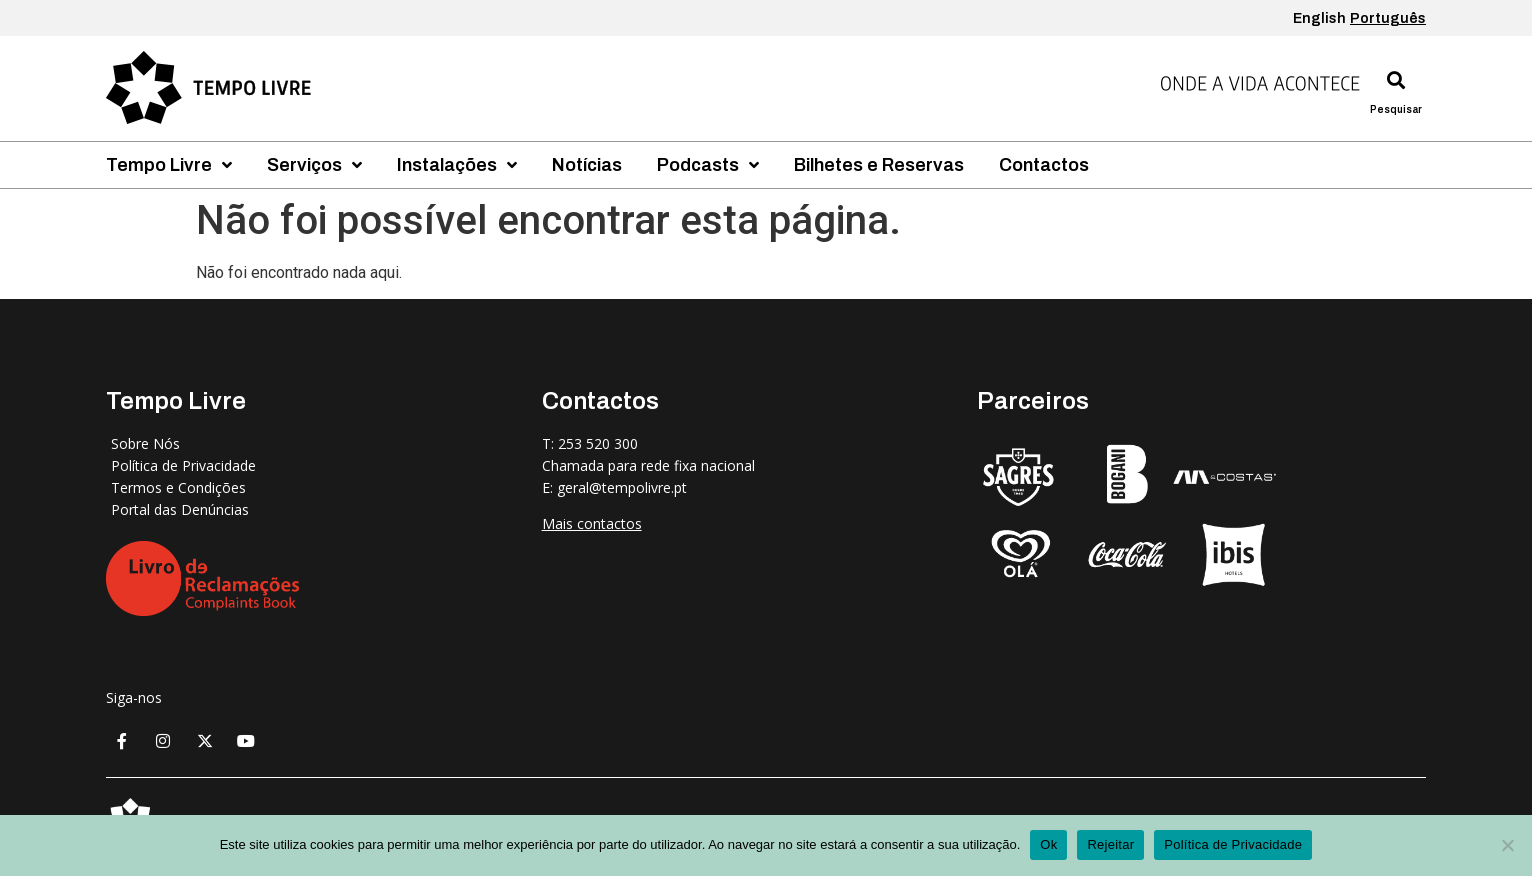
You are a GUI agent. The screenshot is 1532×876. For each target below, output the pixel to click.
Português (1388, 18)
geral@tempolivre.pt (622, 487)
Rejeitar (1110, 844)
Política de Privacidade (1233, 844)
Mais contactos (592, 523)
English (1319, 18)
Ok (1048, 844)
